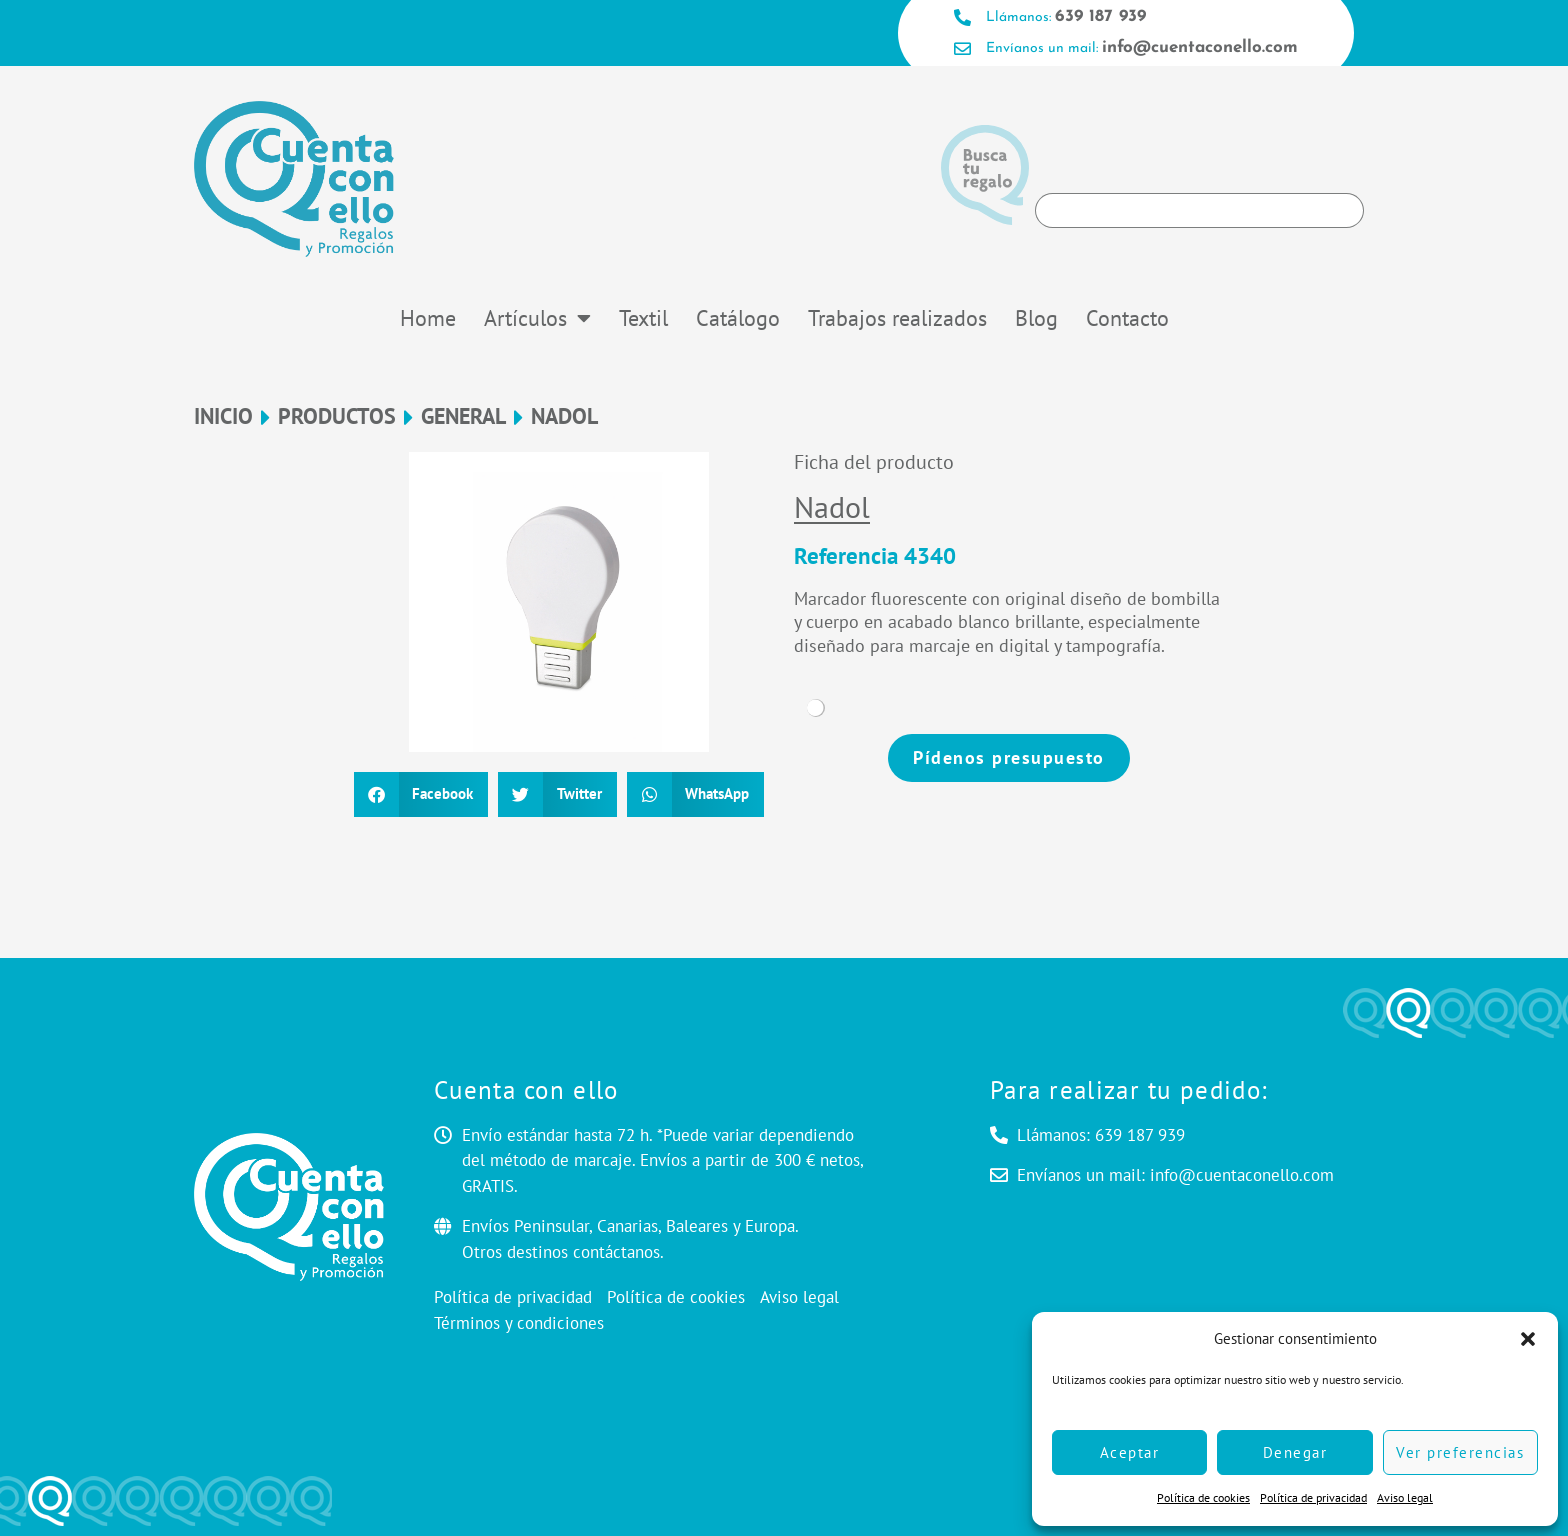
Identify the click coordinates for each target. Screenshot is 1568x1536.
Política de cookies (1203, 1497)
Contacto (1127, 318)
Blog (1036, 318)
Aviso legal (1405, 1497)
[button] (1528, 1339)
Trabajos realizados (897, 318)
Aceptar (1130, 1452)
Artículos (537, 318)
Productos (337, 416)
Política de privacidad (1313, 1497)
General (463, 416)
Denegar (1295, 1452)
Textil (643, 318)
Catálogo (738, 318)
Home (428, 318)
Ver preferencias (1460, 1452)
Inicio (223, 416)
